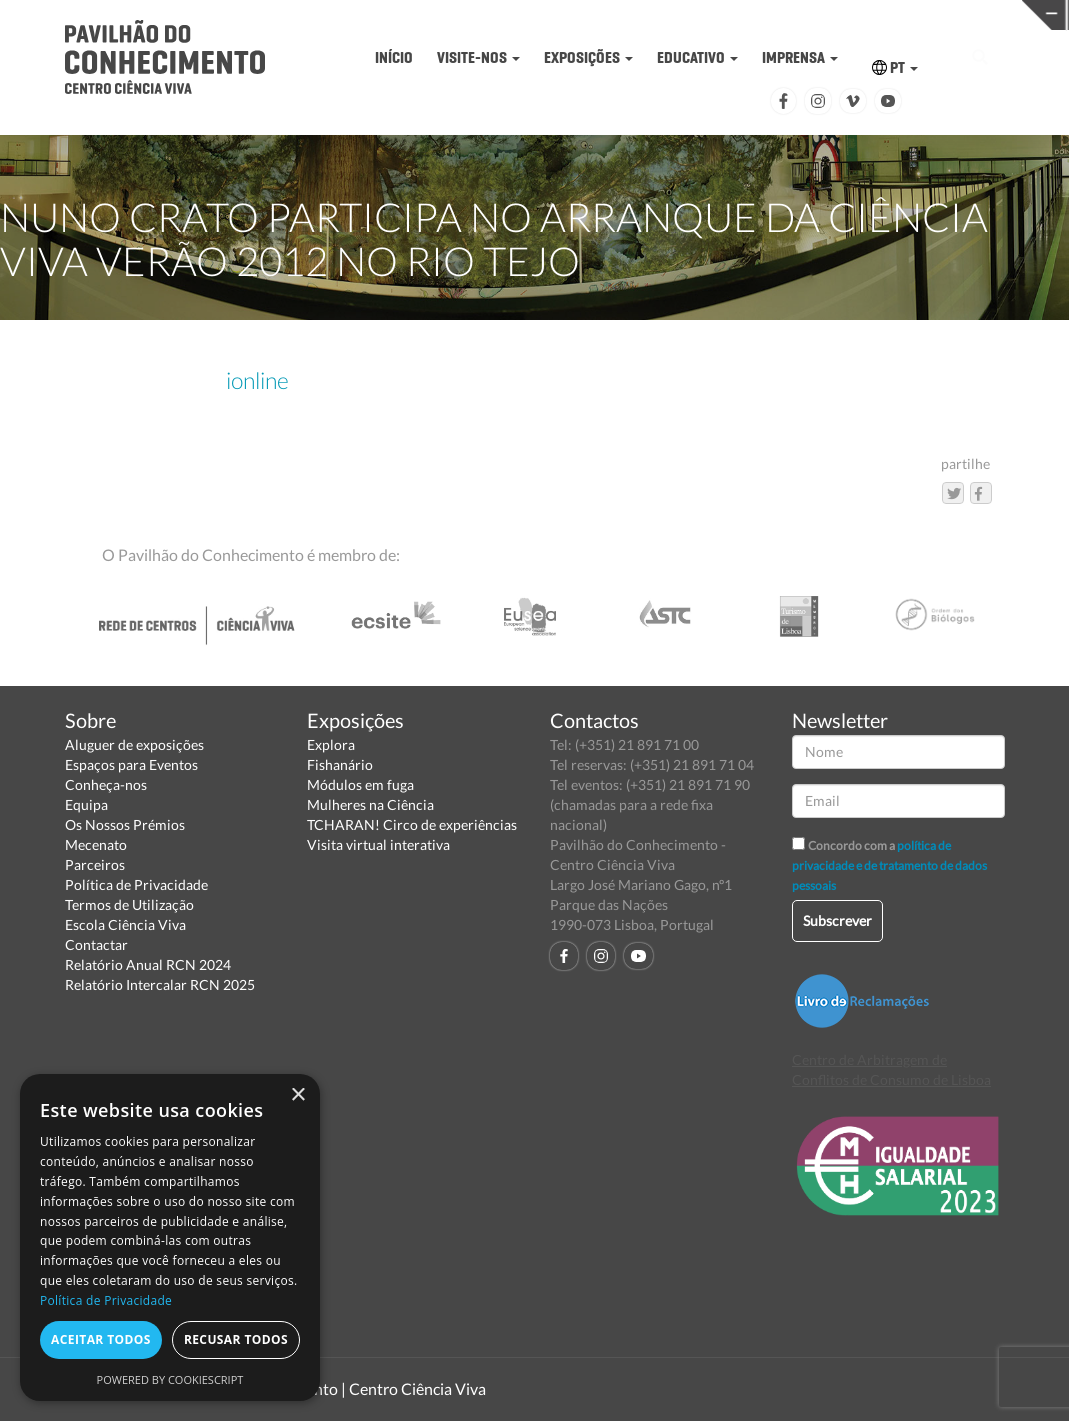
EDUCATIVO (697, 57)
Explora (331, 744)
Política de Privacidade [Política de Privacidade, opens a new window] (106, 1300)
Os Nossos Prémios (125, 824)
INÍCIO (394, 57)
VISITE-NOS (478, 57)
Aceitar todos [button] (101, 1339)
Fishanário (340, 764)
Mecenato (96, 844)
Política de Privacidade (136, 884)
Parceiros (95, 864)
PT (895, 67)
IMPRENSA (800, 57)
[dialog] (170, 1237)
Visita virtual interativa (378, 844)
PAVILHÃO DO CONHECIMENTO (514, 15)
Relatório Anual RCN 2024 (148, 964)
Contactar (96, 944)
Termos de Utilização (129, 904)
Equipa (86, 804)
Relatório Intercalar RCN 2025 (160, 984)
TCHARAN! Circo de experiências (412, 824)
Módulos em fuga (360, 784)
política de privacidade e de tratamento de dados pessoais (889, 865)
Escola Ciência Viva (125, 924)
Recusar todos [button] (236, 1339)
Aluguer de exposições (134, 744)
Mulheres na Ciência (370, 804)
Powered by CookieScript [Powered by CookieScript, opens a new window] (170, 1379)
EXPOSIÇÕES (588, 57)
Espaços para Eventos (131, 764)
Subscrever (837, 920)
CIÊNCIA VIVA (746, 13)
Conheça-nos (106, 784)
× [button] (297, 1095)
